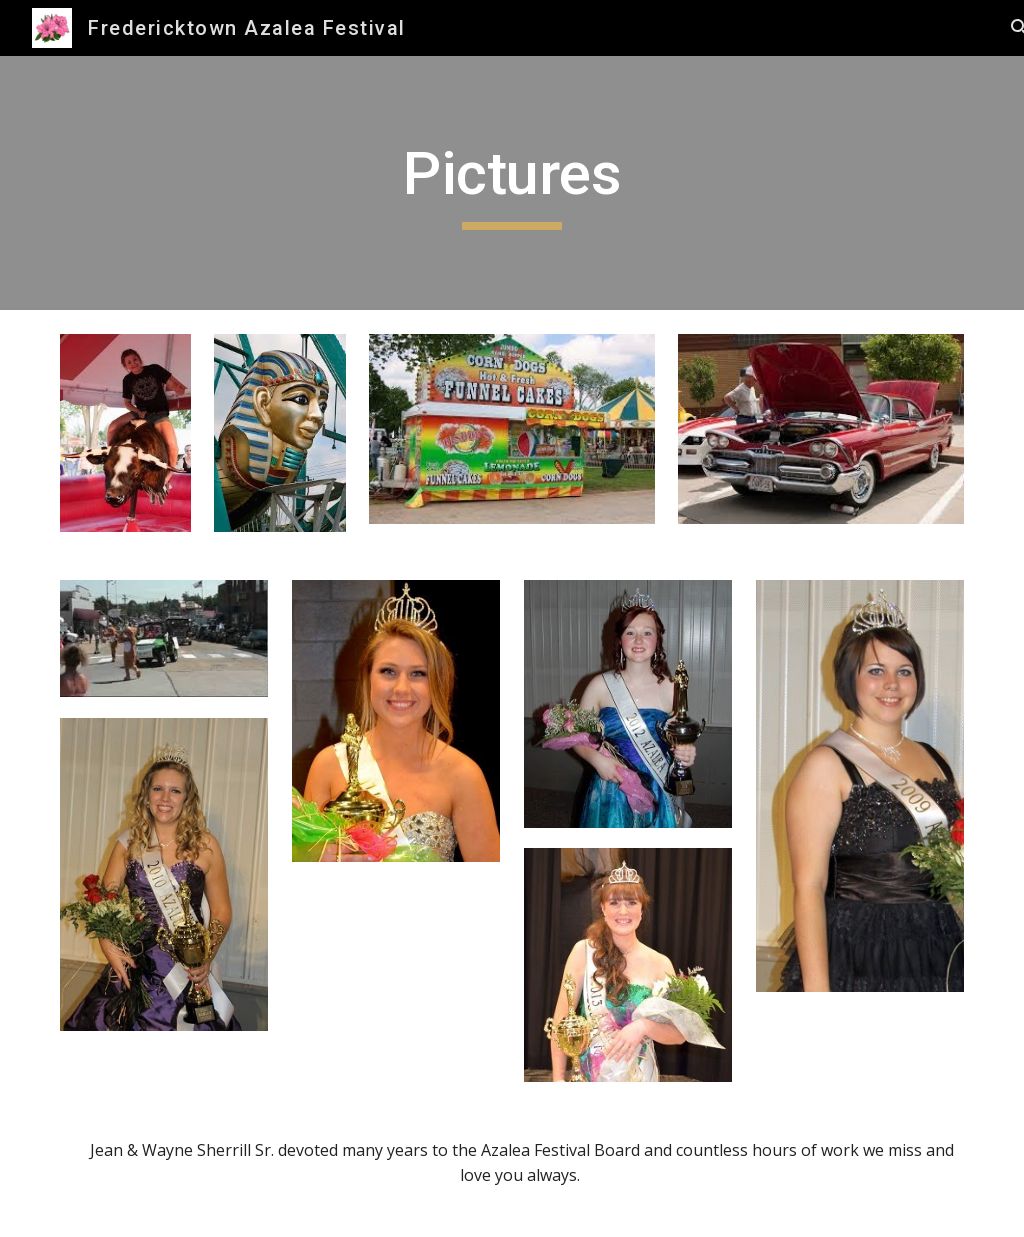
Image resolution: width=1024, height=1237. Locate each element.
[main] (512, 183)
